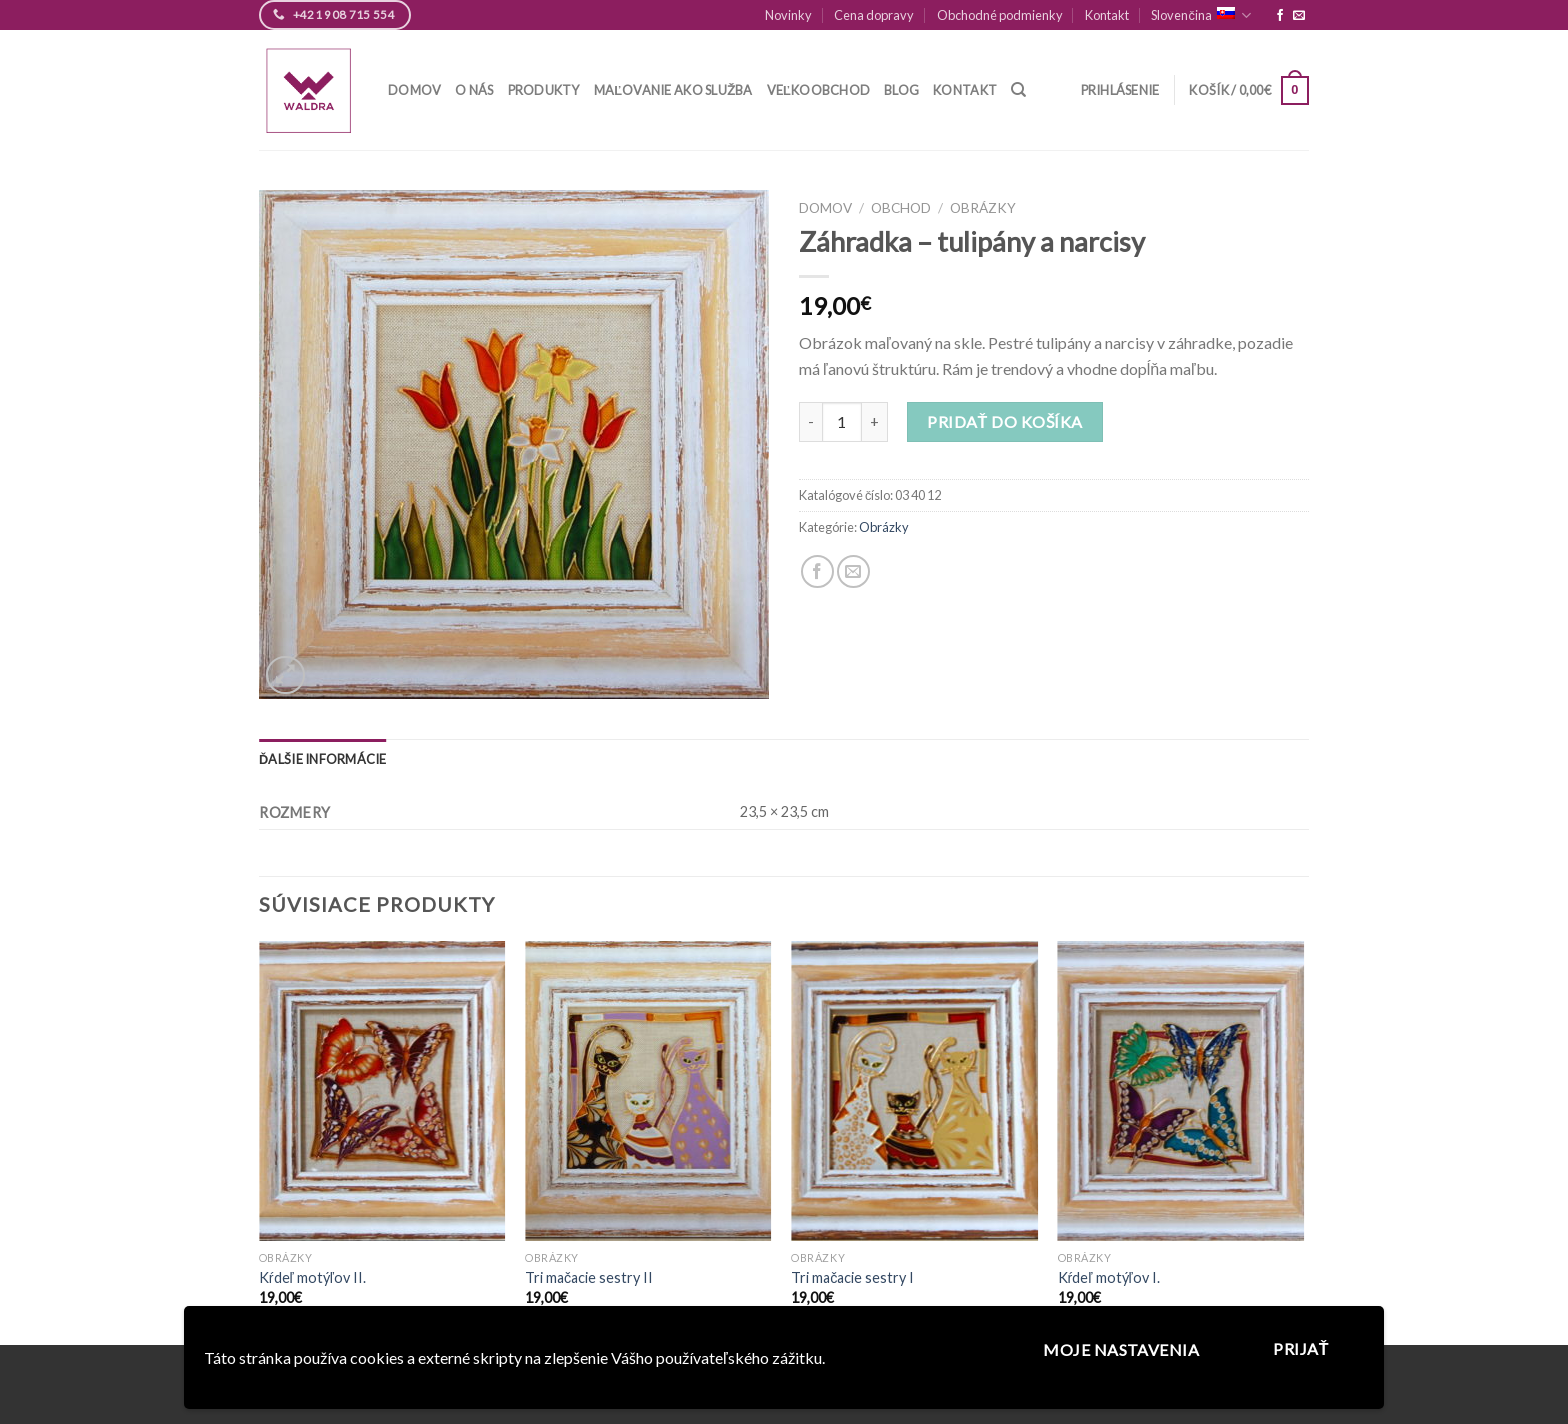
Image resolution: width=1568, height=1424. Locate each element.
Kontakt (1107, 15)
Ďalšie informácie (323, 759)
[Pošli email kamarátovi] (853, 571)
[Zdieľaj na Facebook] (817, 571)
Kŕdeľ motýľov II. (312, 1277)
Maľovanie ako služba (673, 90)
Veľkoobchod (819, 90)
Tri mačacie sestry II (589, 1277)
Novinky (788, 15)
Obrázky (983, 208)
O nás (474, 90)
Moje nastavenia (1121, 1349)
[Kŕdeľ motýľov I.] (1181, 1091)
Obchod (901, 208)
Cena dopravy (874, 15)
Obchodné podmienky (1000, 15)
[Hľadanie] (1018, 90)
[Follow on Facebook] (1280, 16)
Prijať (1301, 1348)
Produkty (544, 90)
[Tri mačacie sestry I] (914, 1091)
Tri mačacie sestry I (852, 1277)
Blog (901, 90)
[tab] (323, 759)
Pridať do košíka (1004, 421)
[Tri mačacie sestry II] (648, 1091)
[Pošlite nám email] (1299, 16)
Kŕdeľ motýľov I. (1109, 1277)
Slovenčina (1201, 15)
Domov (414, 90)
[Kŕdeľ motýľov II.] (382, 1091)
